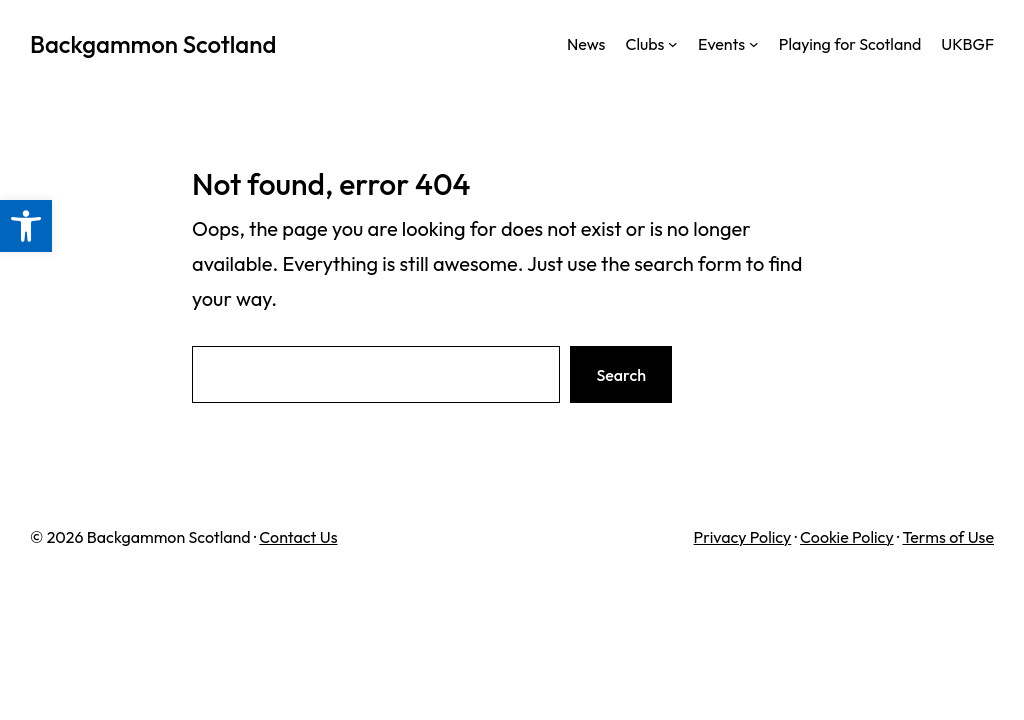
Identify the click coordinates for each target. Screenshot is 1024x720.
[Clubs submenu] (673, 44)
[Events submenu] (754, 44)
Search (621, 375)
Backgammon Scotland (153, 44)
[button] (26, 226)
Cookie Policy (847, 537)
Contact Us (298, 537)
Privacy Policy (743, 537)
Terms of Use (948, 537)
